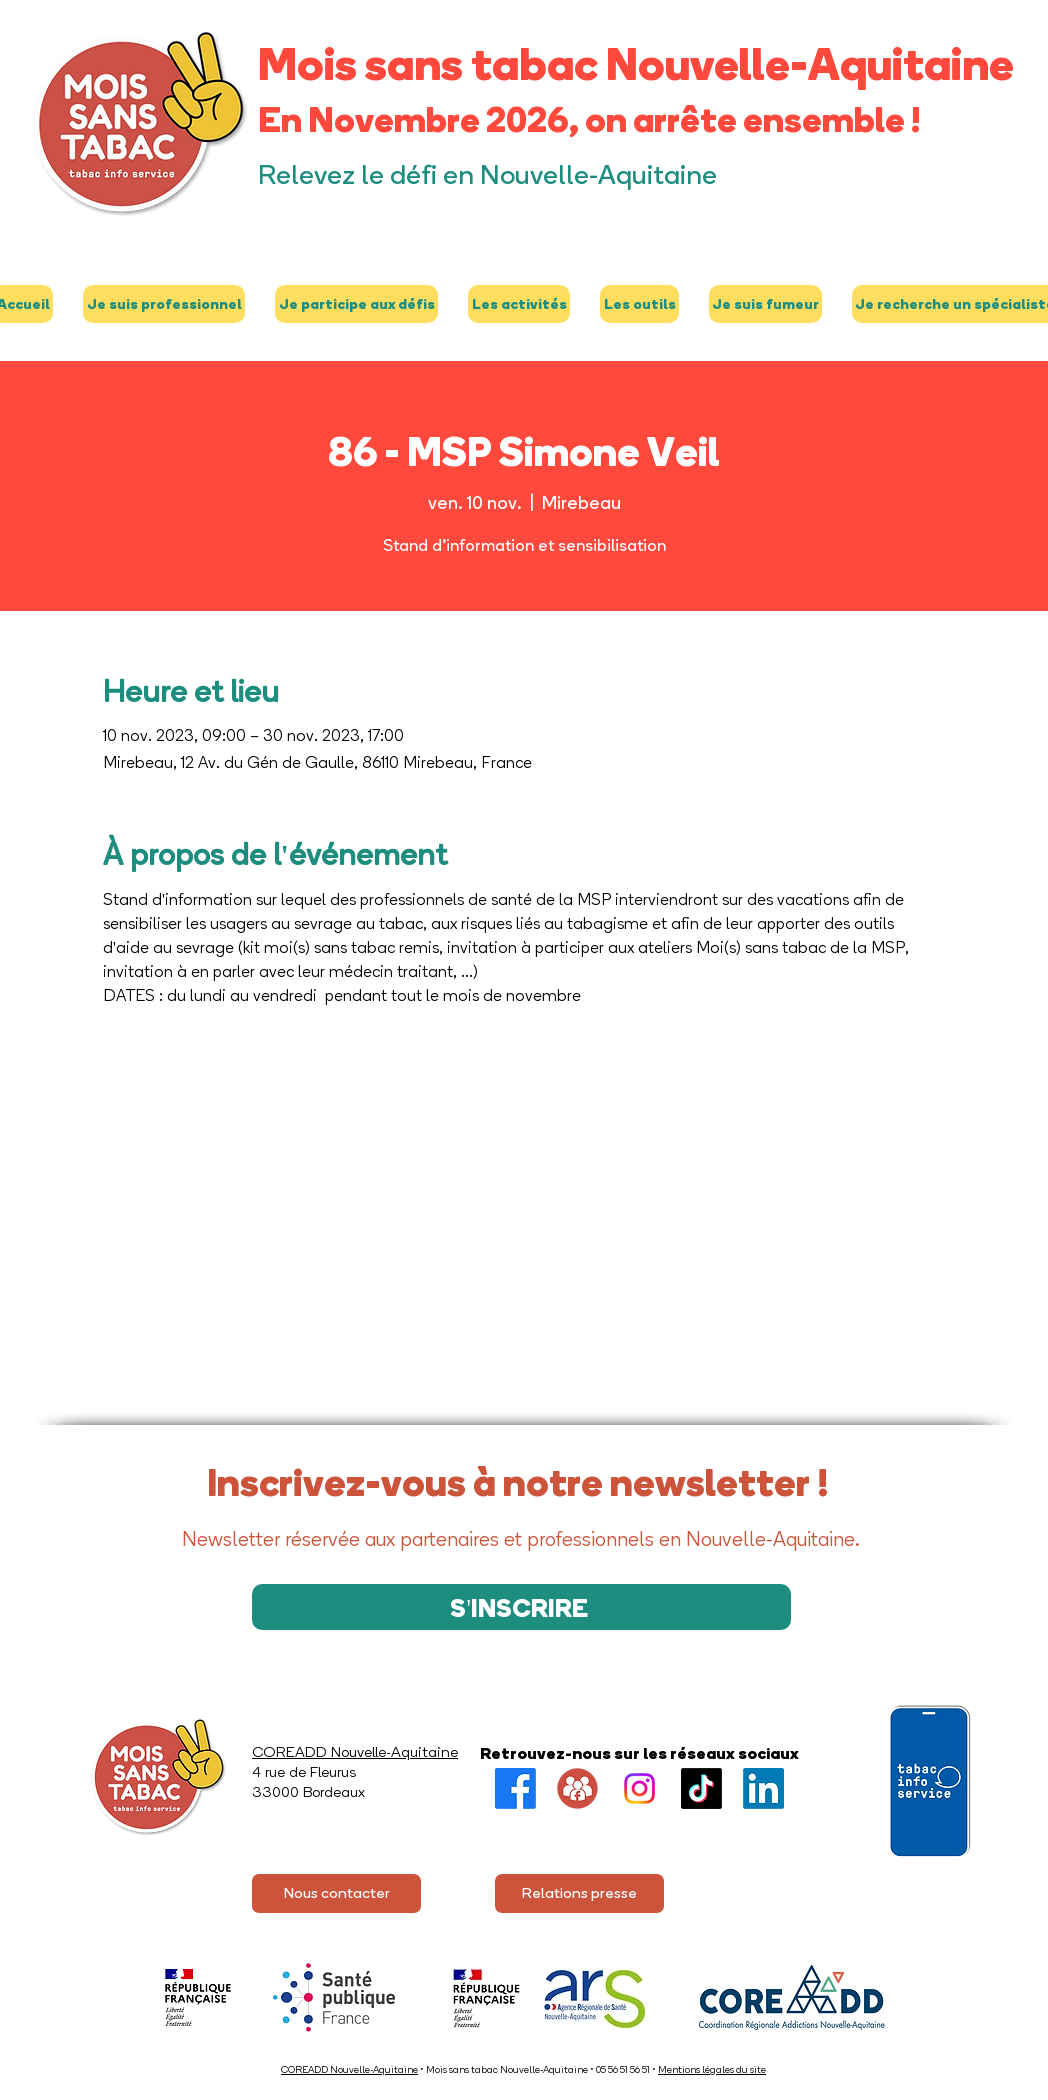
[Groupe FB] (577, 1788)
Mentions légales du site (712, 2069)
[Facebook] (515, 1788)
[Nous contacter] (336, 1893)
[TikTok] (701, 1788)
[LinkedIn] (763, 1788)
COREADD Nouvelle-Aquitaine (349, 2069)
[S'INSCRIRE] (521, 1607)
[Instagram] (639, 1788)
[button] (164, 304)
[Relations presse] (579, 1893)
